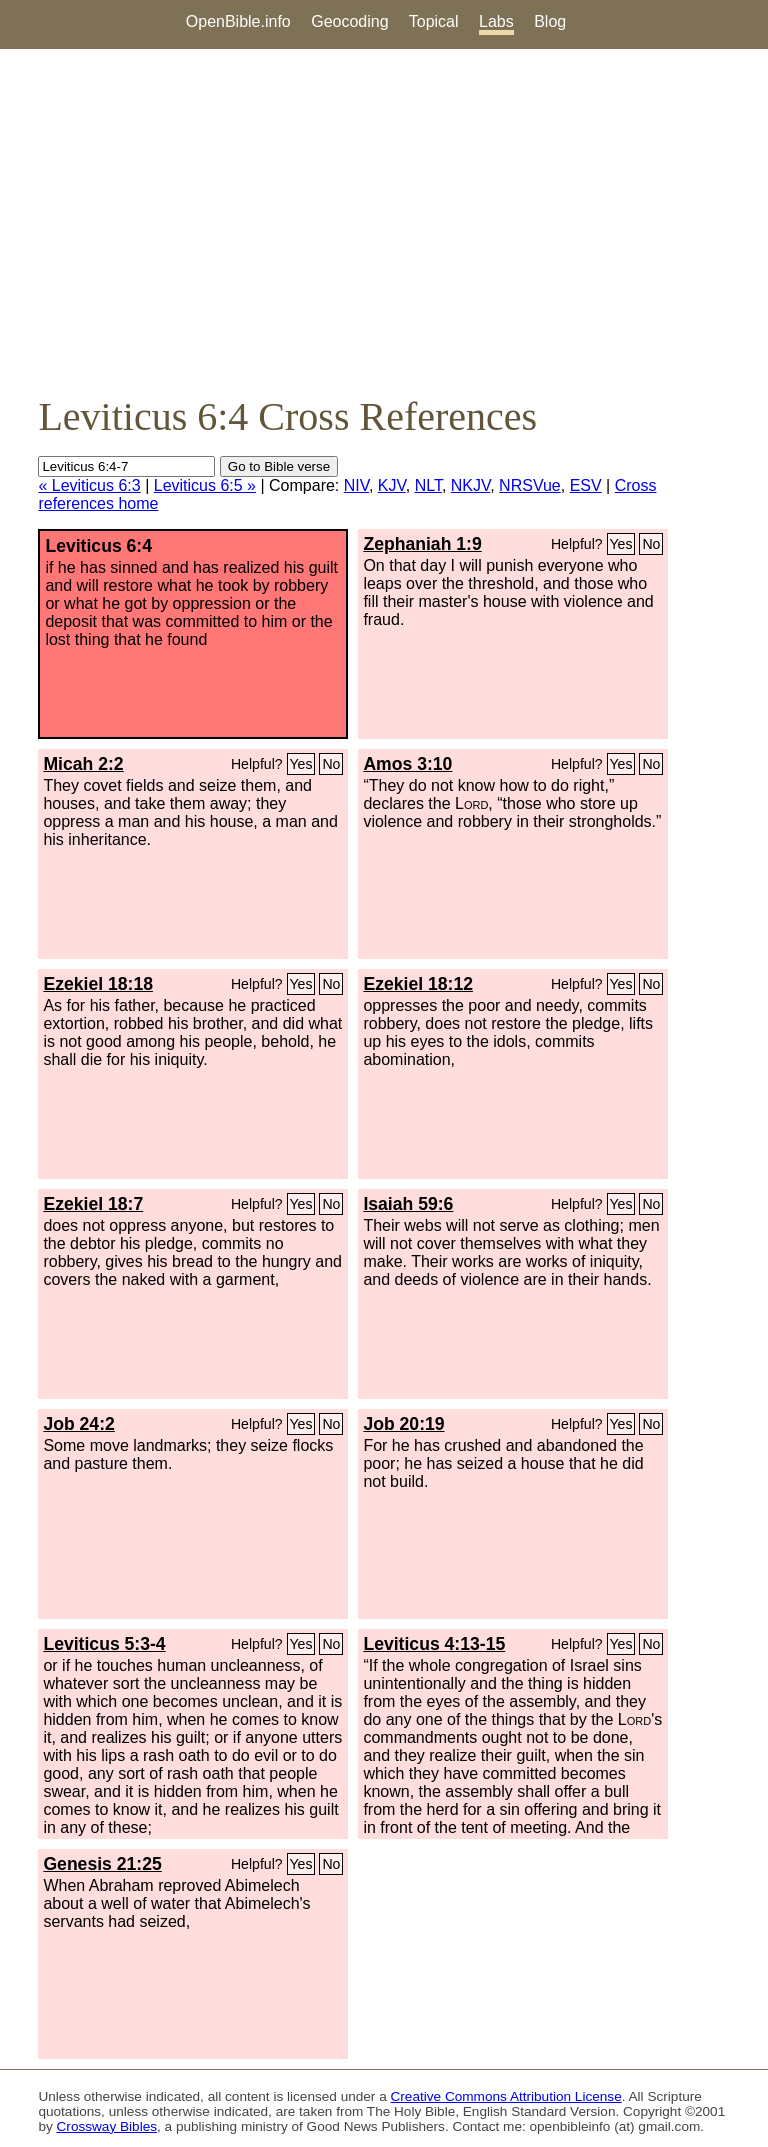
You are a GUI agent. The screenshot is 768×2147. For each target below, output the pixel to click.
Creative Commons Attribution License (506, 2096)
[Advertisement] (384, 221)
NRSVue (530, 485)
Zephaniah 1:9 (422, 544)
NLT (428, 485)
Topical (434, 21)
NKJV (470, 485)
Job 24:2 (78, 1424)
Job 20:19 (403, 1424)
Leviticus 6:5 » (205, 485)
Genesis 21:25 (102, 1864)
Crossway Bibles (107, 2126)
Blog (550, 21)
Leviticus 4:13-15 (434, 1644)
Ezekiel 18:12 (418, 984)
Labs (496, 21)
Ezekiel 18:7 (93, 1204)
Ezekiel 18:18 (98, 984)
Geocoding (349, 21)
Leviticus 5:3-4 (104, 1644)
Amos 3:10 (407, 764)
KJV (392, 485)
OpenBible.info (238, 21)
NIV (356, 485)
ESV (586, 485)
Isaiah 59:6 (408, 1204)
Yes (621, 544)
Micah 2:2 (83, 764)
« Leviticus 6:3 (89, 485)
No (651, 544)
